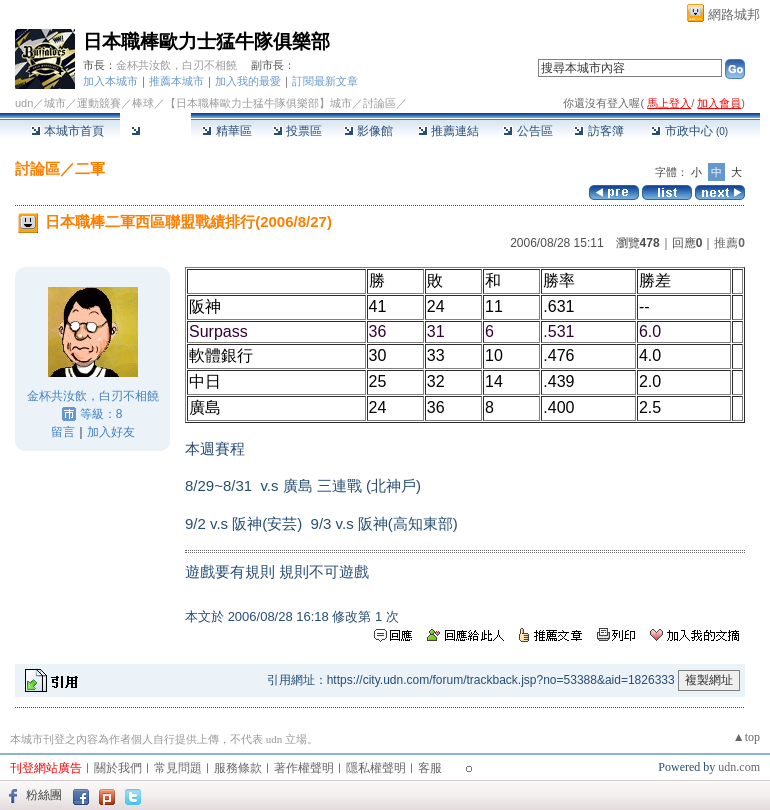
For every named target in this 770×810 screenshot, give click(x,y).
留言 (63, 432)
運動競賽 (99, 103)
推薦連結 (448, 131)
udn (24, 103)
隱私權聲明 (376, 768)
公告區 (527, 131)
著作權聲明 (304, 768)
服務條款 (238, 768)
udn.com (739, 767)
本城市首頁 (67, 131)
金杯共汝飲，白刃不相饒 (176, 65)
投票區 (297, 131)
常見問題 (178, 768)
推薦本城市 (176, 81)
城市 (55, 103)
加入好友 (111, 432)
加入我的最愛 (248, 81)
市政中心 (689, 131)
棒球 (143, 103)
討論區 (155, 131)
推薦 (729, 243)
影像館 (368, 131)
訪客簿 (598, 131)
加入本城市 (110, 81)
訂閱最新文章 (325, 81)
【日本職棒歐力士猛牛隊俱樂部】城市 (258, 103)
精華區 (226, 131)
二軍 (90, 168)
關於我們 (118, 768)
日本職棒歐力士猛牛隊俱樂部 (206, 41)
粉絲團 (44, 795)
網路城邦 (734, 14)
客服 (430, 768)
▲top (746, 737)
